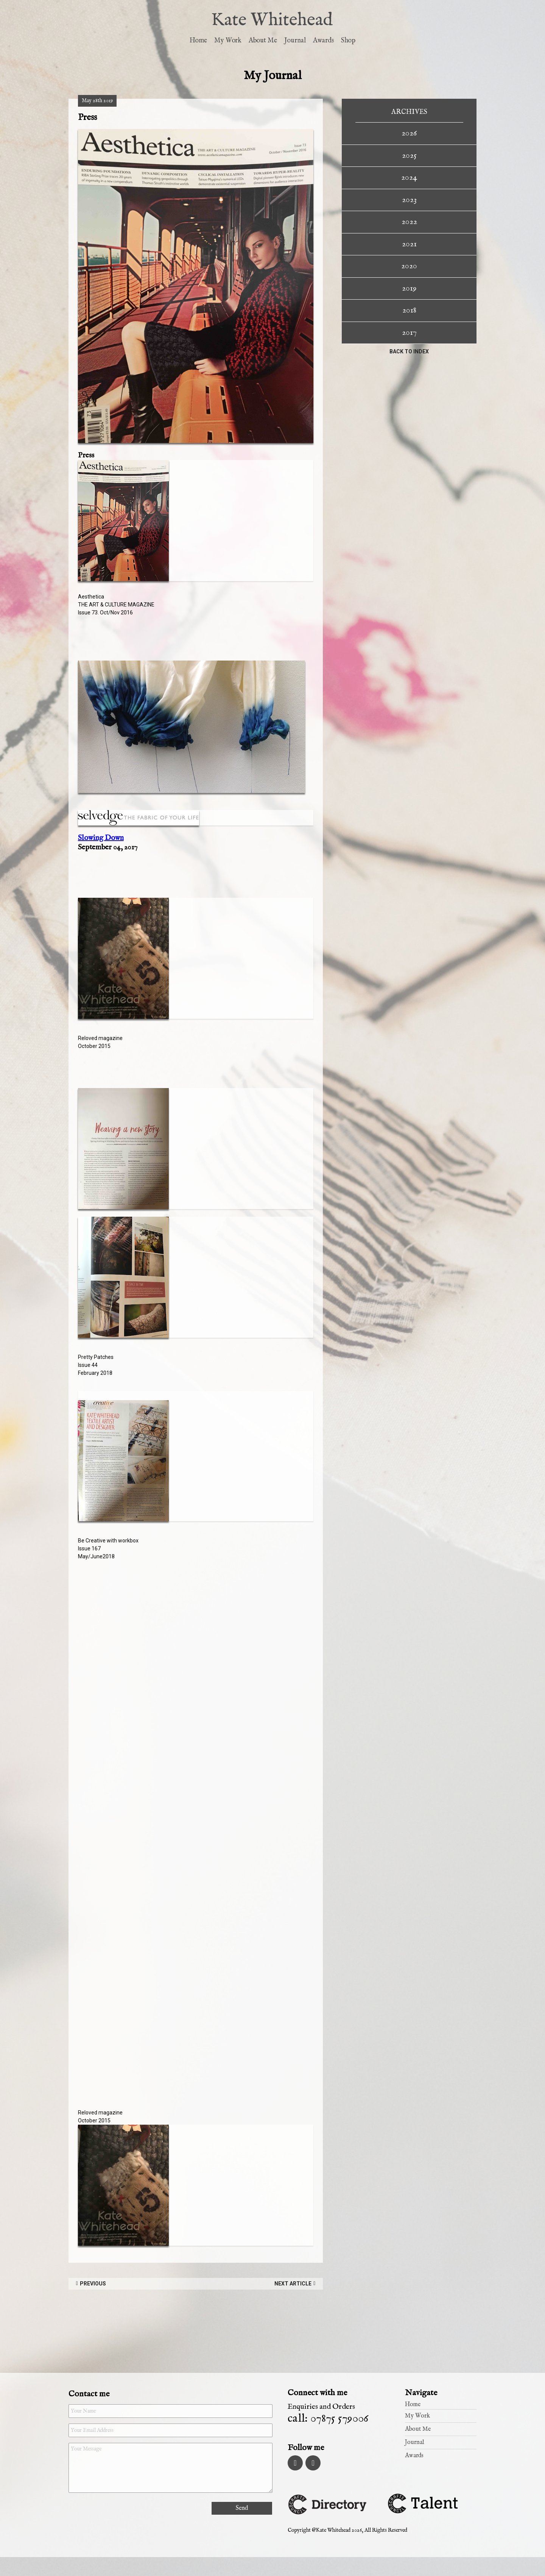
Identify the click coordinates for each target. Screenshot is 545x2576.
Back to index (409, 351)
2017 (409, 332)
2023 (409, 199)
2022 (409, 221)
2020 (409, 266)
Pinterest (313, 2462)
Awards (323, 40)
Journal (295, 40)
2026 (409, 133)
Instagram (295, 2462)
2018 (409, 310)
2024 (409, 177)
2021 (409, 244)
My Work (227, 40)
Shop (348, 40)
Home (198, 40)
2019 (409, 288)
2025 (409, 155)
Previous (93, 2284)
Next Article (292, 2284)
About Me (263, 40)
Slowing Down (101, 838)
